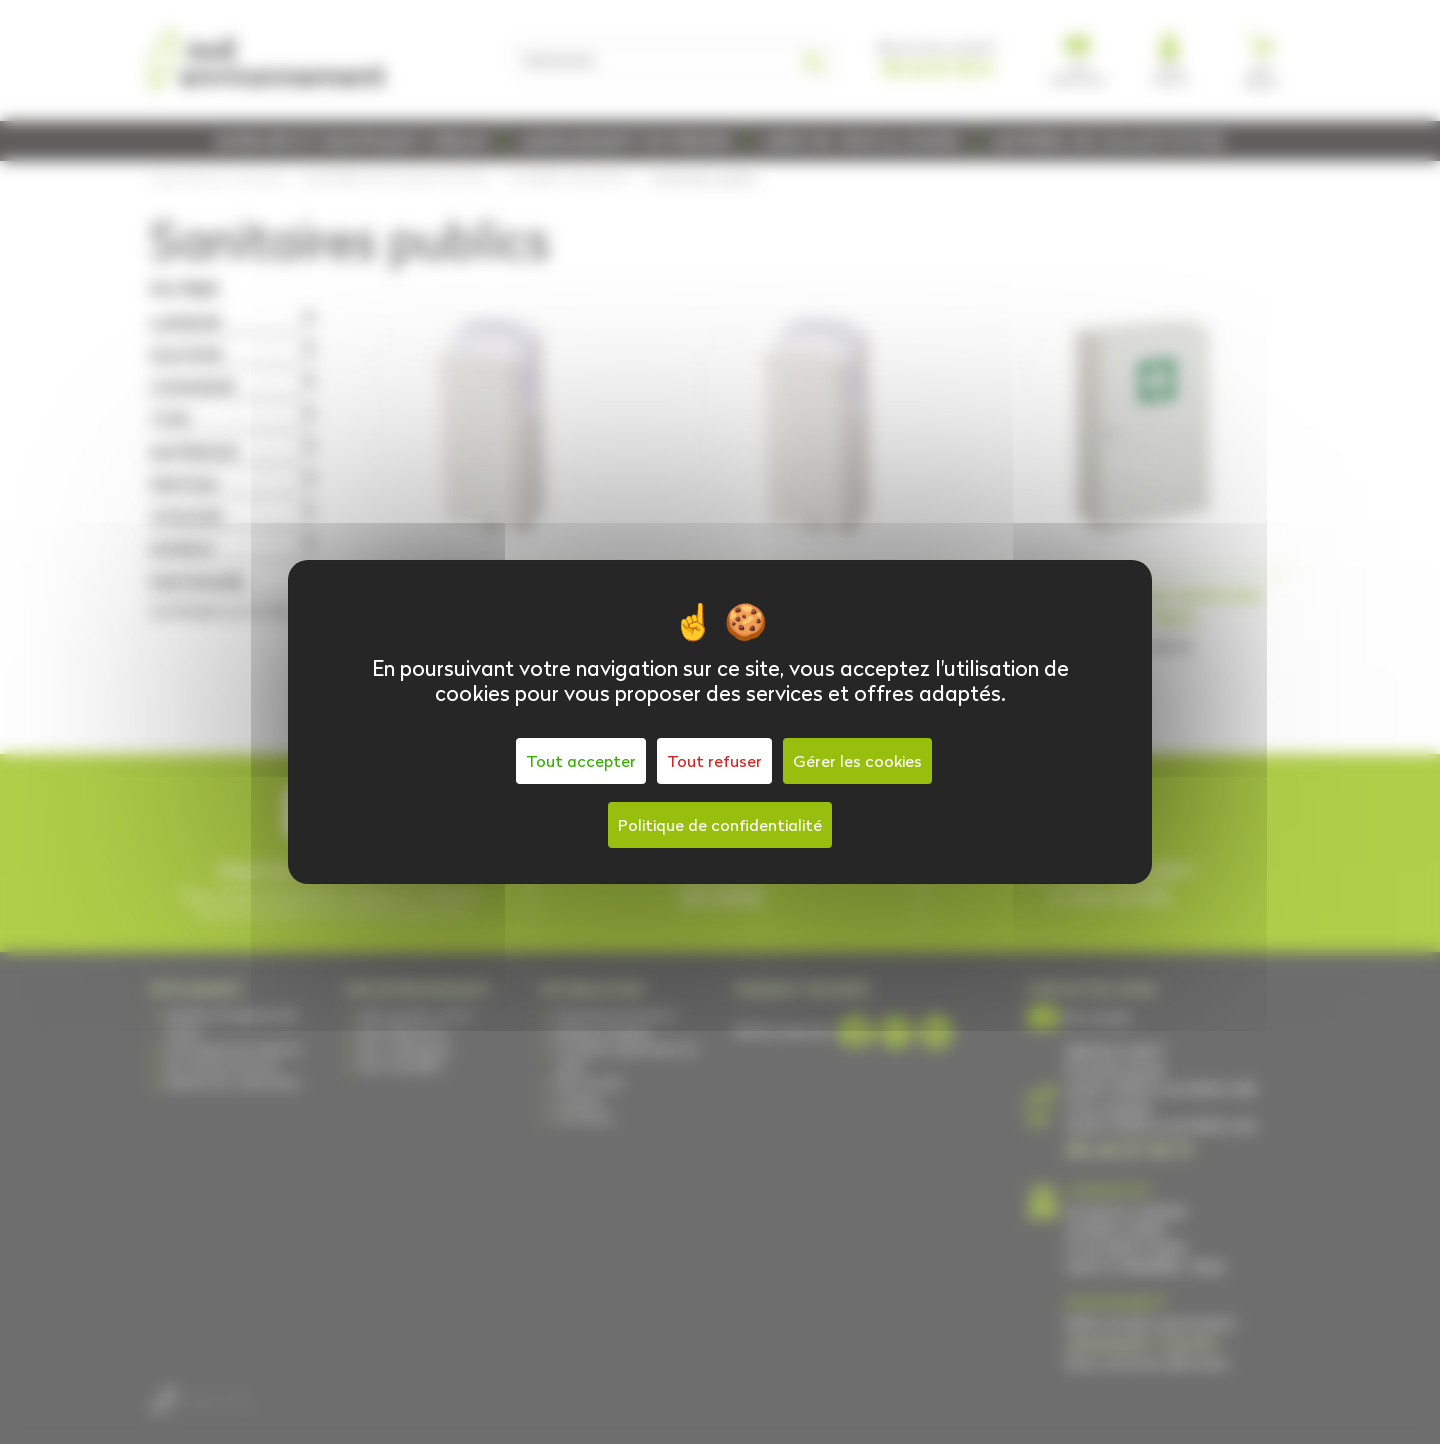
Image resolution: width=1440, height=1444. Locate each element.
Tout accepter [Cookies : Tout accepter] (581, 761)
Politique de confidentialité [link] (720, 825)
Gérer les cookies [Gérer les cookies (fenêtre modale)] (857, 761)
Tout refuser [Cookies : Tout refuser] (714, 761)
